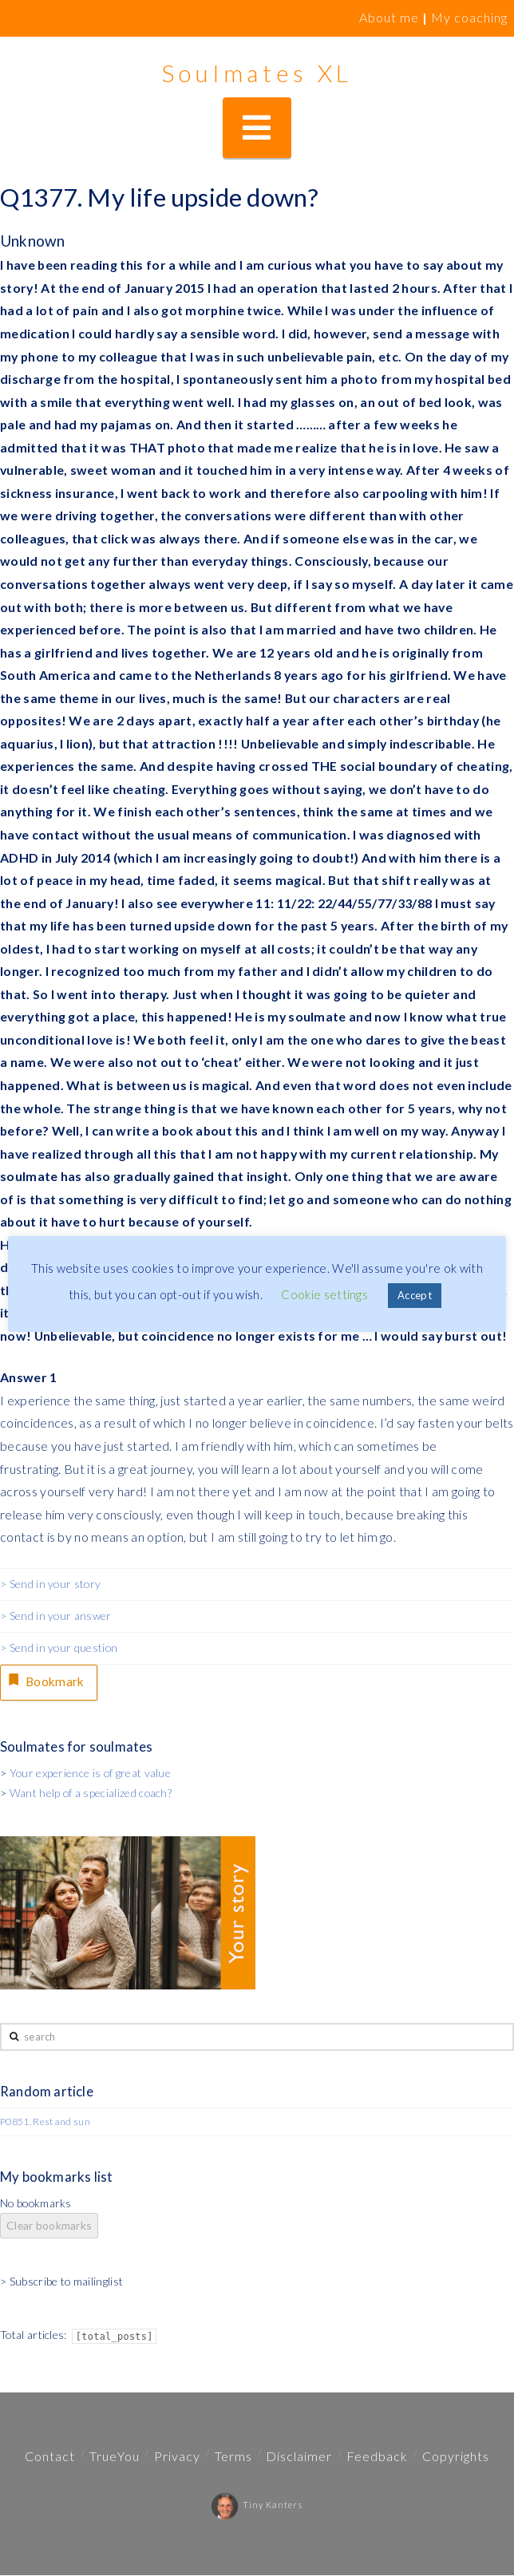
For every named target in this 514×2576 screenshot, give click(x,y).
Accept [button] (414, 1295)
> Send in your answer (56, 1615)
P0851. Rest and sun (45, 2122)
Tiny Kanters (257, 2505)
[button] (257, 128)
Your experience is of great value (90, 1773)
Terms (233, 2456)
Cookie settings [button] (324, 1294)
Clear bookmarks (49, 2226)
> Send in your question (58, 1647)
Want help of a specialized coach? (91, 1793)
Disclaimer (299, 2456)
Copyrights (455, 2456)
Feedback (377, 2456)
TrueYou (114, 2456)
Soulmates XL (257, 73)
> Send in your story (50, 1583)
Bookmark (46, 1681)
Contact (50, 2456)
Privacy (177, 2456)
